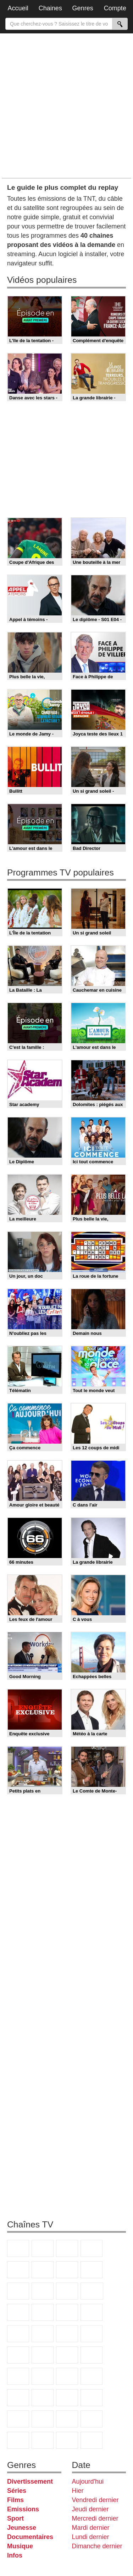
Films (15, 2500)
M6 (43, 2269)
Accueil (18, 8)
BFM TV (43, 2355)
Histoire (91, 2418)
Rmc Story (91, 2312)
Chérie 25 (18, 2333)
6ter (43, 2312)
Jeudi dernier (90, 2509)
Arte (67, 2269)
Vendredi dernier (95, 2500)
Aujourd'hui (88, 2481)
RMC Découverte (67, 2312)
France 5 (18, 2269)
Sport (15, 2518)
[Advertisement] (66, 105)
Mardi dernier (91, 2527)
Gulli (18, 2397)
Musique (20, 2546)
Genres (82, 8)
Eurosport (67, 2376)
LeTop (67, 2440)
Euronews (91, 2355)
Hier (78, 2490)
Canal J (43, 2397)
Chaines (50, 8)
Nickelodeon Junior (67, 2418)
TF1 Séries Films (18, 2312)
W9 (91, 2269)
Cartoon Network (67, 2397)
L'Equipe (91, 2376)
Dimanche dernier (97, 2546)
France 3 (67, 2248)
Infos (14, 2555)
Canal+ (91, 2248)
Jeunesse (21, 2527)
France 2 (43, 2248)
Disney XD (91, 2397)
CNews (18, 2355)
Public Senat (91, 2440)
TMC (18, 2291)
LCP (43, 2440)
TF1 (18, 2248)
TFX (43, 2291)
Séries (16, 2490)
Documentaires (30, 2536)
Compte (115, 8)
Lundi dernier (90, 2536)
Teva (43, 2333)
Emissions (23, 2509)
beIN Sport (43, 2376)
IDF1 (18, 2440)
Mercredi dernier (95, 2518)
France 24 (18, 2376)
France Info (91, 2333)
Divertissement (30, 2481)
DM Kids (18, 2418)
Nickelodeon (43, 2418)
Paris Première (67, 2333)
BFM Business (67, 2355)
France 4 (67, 2291)
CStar (92, 2291)
